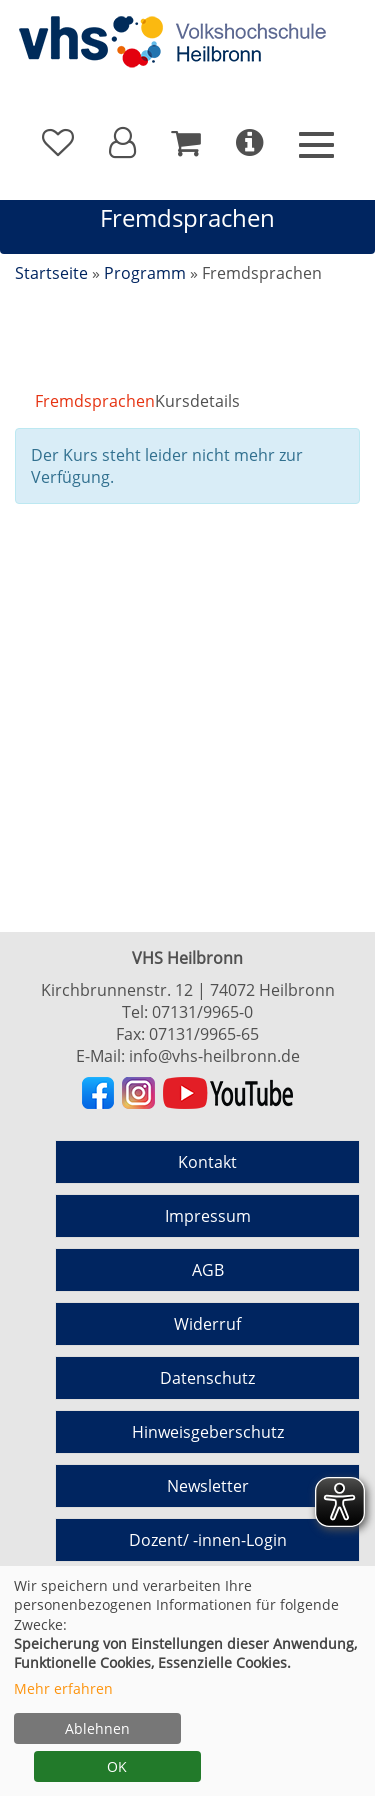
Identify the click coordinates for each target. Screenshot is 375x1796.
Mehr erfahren (63, 1688)
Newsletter (208, 1486)
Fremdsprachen (95, 401)
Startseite (51, 273)
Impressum (208, 1216)
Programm (145, 273)
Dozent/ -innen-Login (208, 1540)
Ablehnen (97, 1728)
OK (117, 1766)
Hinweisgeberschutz (208, 1432)
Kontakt (207, 1162)
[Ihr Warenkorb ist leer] (186, 143)
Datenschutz (207, 1378)
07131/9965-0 (202, 1012)
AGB (208, 1270)
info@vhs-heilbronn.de (214, 1056)
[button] (122, 143)
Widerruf (207, 1324)
